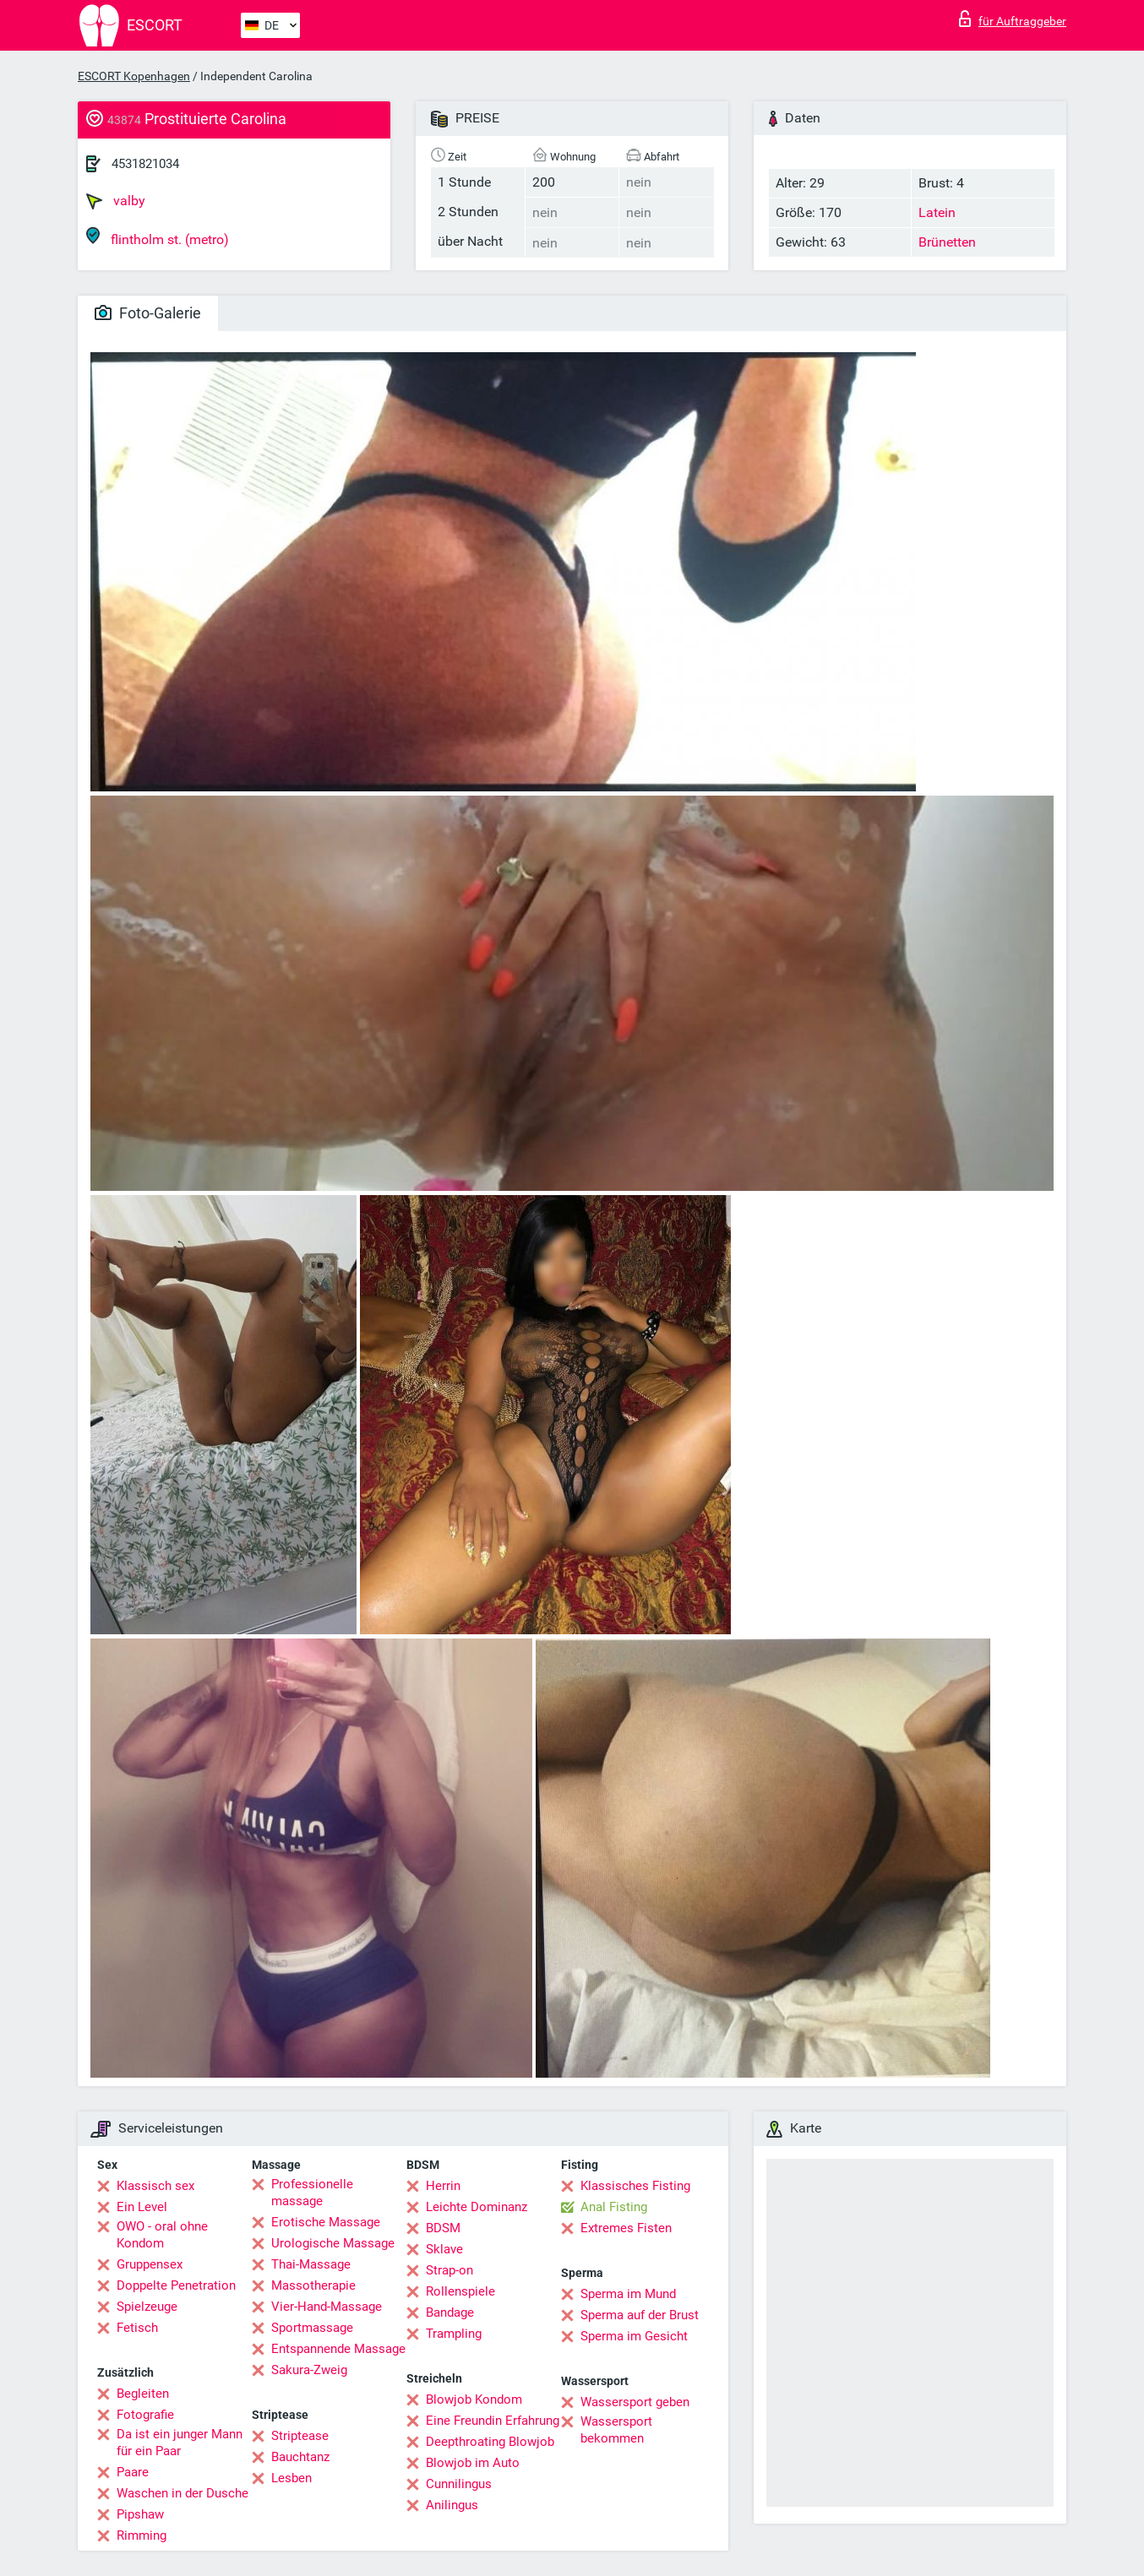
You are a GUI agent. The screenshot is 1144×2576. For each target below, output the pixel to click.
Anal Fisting (613, 2207)
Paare (133, 2472)
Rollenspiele (460, 2291)
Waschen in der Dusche (182, 2493)
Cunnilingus (459, 2484)
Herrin (443, 2185)
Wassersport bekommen (616, 2430)
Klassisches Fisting (635, 2185)
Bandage (450, 2312)
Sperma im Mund (628, 2294)
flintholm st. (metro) (157, 236)
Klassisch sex (155, 2185)
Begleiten (143, 2393)
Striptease (300, 2435)
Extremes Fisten (626, 2228)
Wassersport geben (634, 2402)
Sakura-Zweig (309, 2370)
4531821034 (145, 163)
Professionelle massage (312, 2193)
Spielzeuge (147, 2306)
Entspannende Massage (338, 2348)
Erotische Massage (325, 2222)
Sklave (444, 2249)
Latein (937, 212)
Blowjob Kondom (474, 2399)
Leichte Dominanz (476, 2207)
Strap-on (449, 2270)
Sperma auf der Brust (639, 2315)
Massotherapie (313, 2285)
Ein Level (142, 2207)
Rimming (141, 2535)
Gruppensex (149, 2264)
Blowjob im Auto (473, 2462)
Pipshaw (140, 2514)
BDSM (443, 2228)
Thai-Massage (311, 2264)
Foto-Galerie (148, 313)
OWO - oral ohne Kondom (162, 2235)
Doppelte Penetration (176, 2285)
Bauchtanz (300, 2457)
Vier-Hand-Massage (326, 2306)
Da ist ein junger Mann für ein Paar (179, 2443)
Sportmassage (312, 2327)
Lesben (291, 2478)
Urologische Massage (333, 2243)
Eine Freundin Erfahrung (492, 2420)
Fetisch (137, 2327)
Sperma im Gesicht (634, 2336)
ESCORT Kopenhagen (134, 76)
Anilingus (452, 2505)
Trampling (454, 2333)
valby (115, 201)
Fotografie (145, 2414)
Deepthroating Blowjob (490, 2441)
